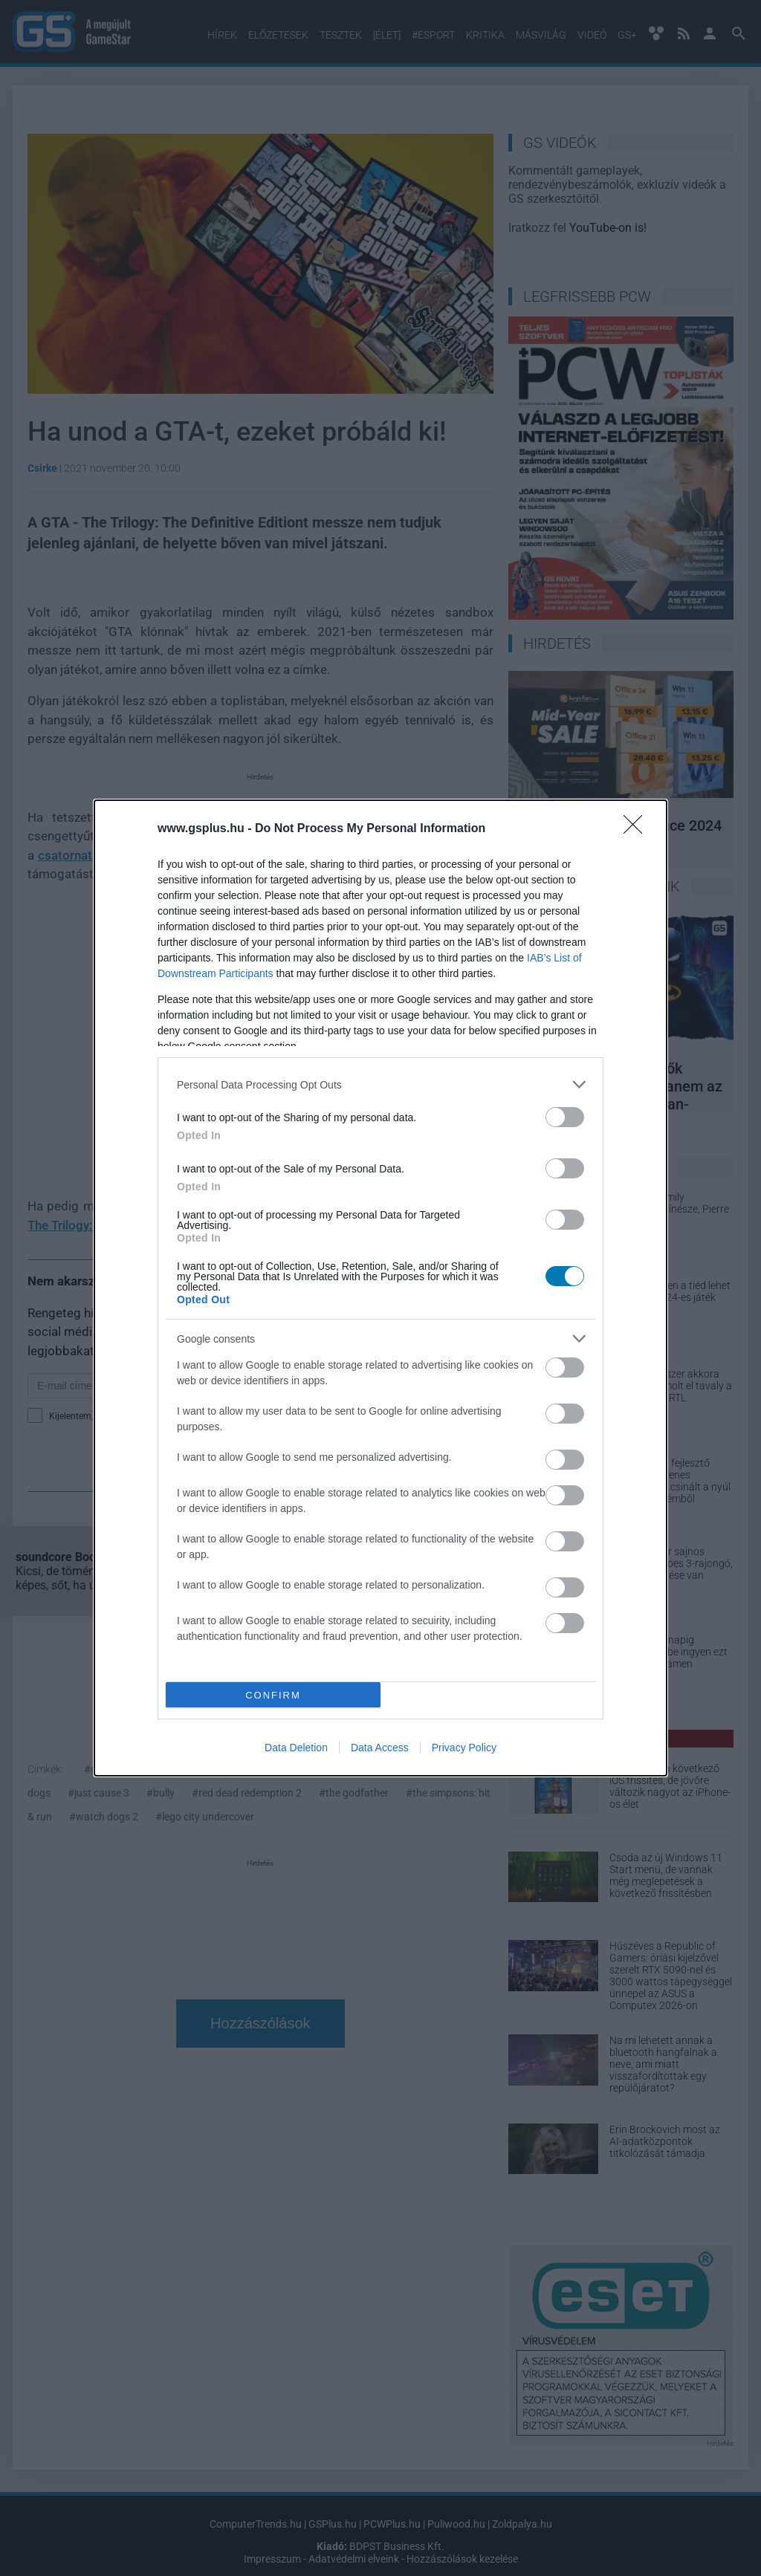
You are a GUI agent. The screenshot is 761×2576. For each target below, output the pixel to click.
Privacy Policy (464, 1747)
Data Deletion (296, 1747)
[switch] (564, 1117)
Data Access (380, 1747)
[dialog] (380, 1288)
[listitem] (380, 1084)
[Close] (638, 829)
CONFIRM (273, 1695)
